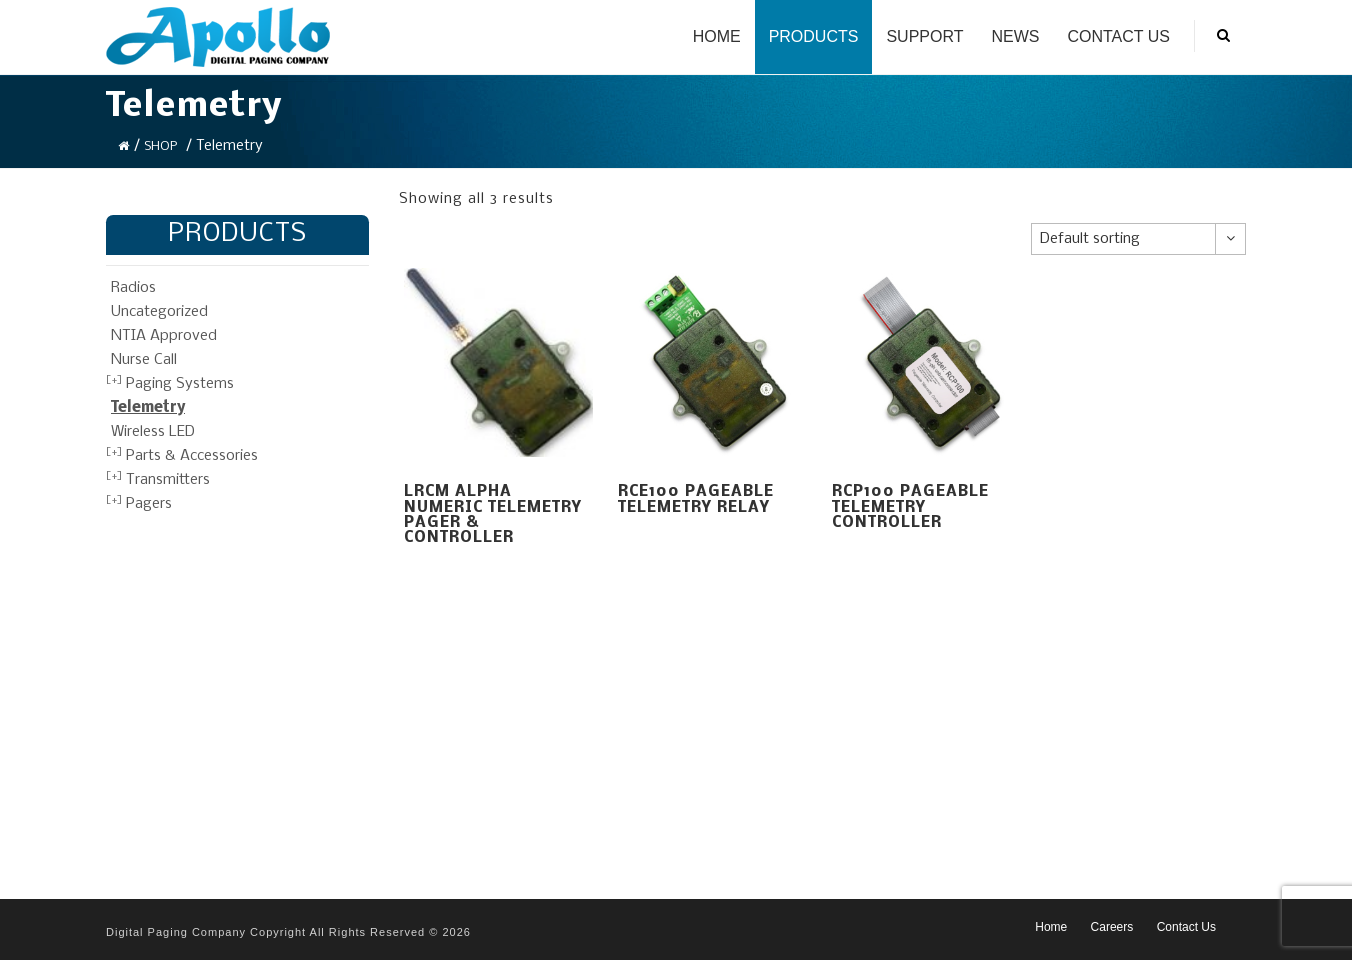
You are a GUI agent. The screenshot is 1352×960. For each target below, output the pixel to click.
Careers (1112, 927)
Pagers (149, 504)
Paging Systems (180, 384)
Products (814, 36)
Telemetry (148, 408)
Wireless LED (153, 432)
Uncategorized (159, 312)
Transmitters (168, 480)
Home (717, 36)
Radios (133, 288)
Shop (160, 146)
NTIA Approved (164, 336)
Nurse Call (144, 360)
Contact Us (1118, 36)
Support (924, 36)
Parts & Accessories (192, 456)
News (1015, 36)
